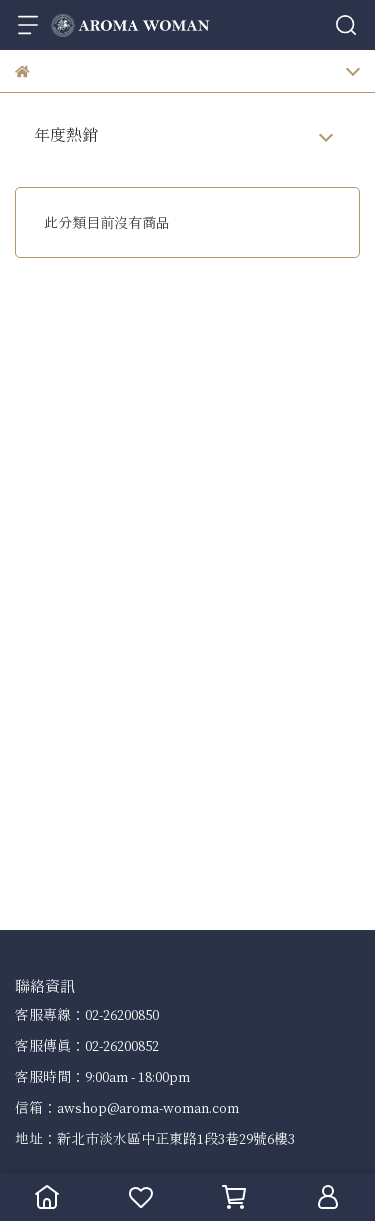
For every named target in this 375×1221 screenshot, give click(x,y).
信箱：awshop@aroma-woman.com (127, 1107)
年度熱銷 (66, 135)
